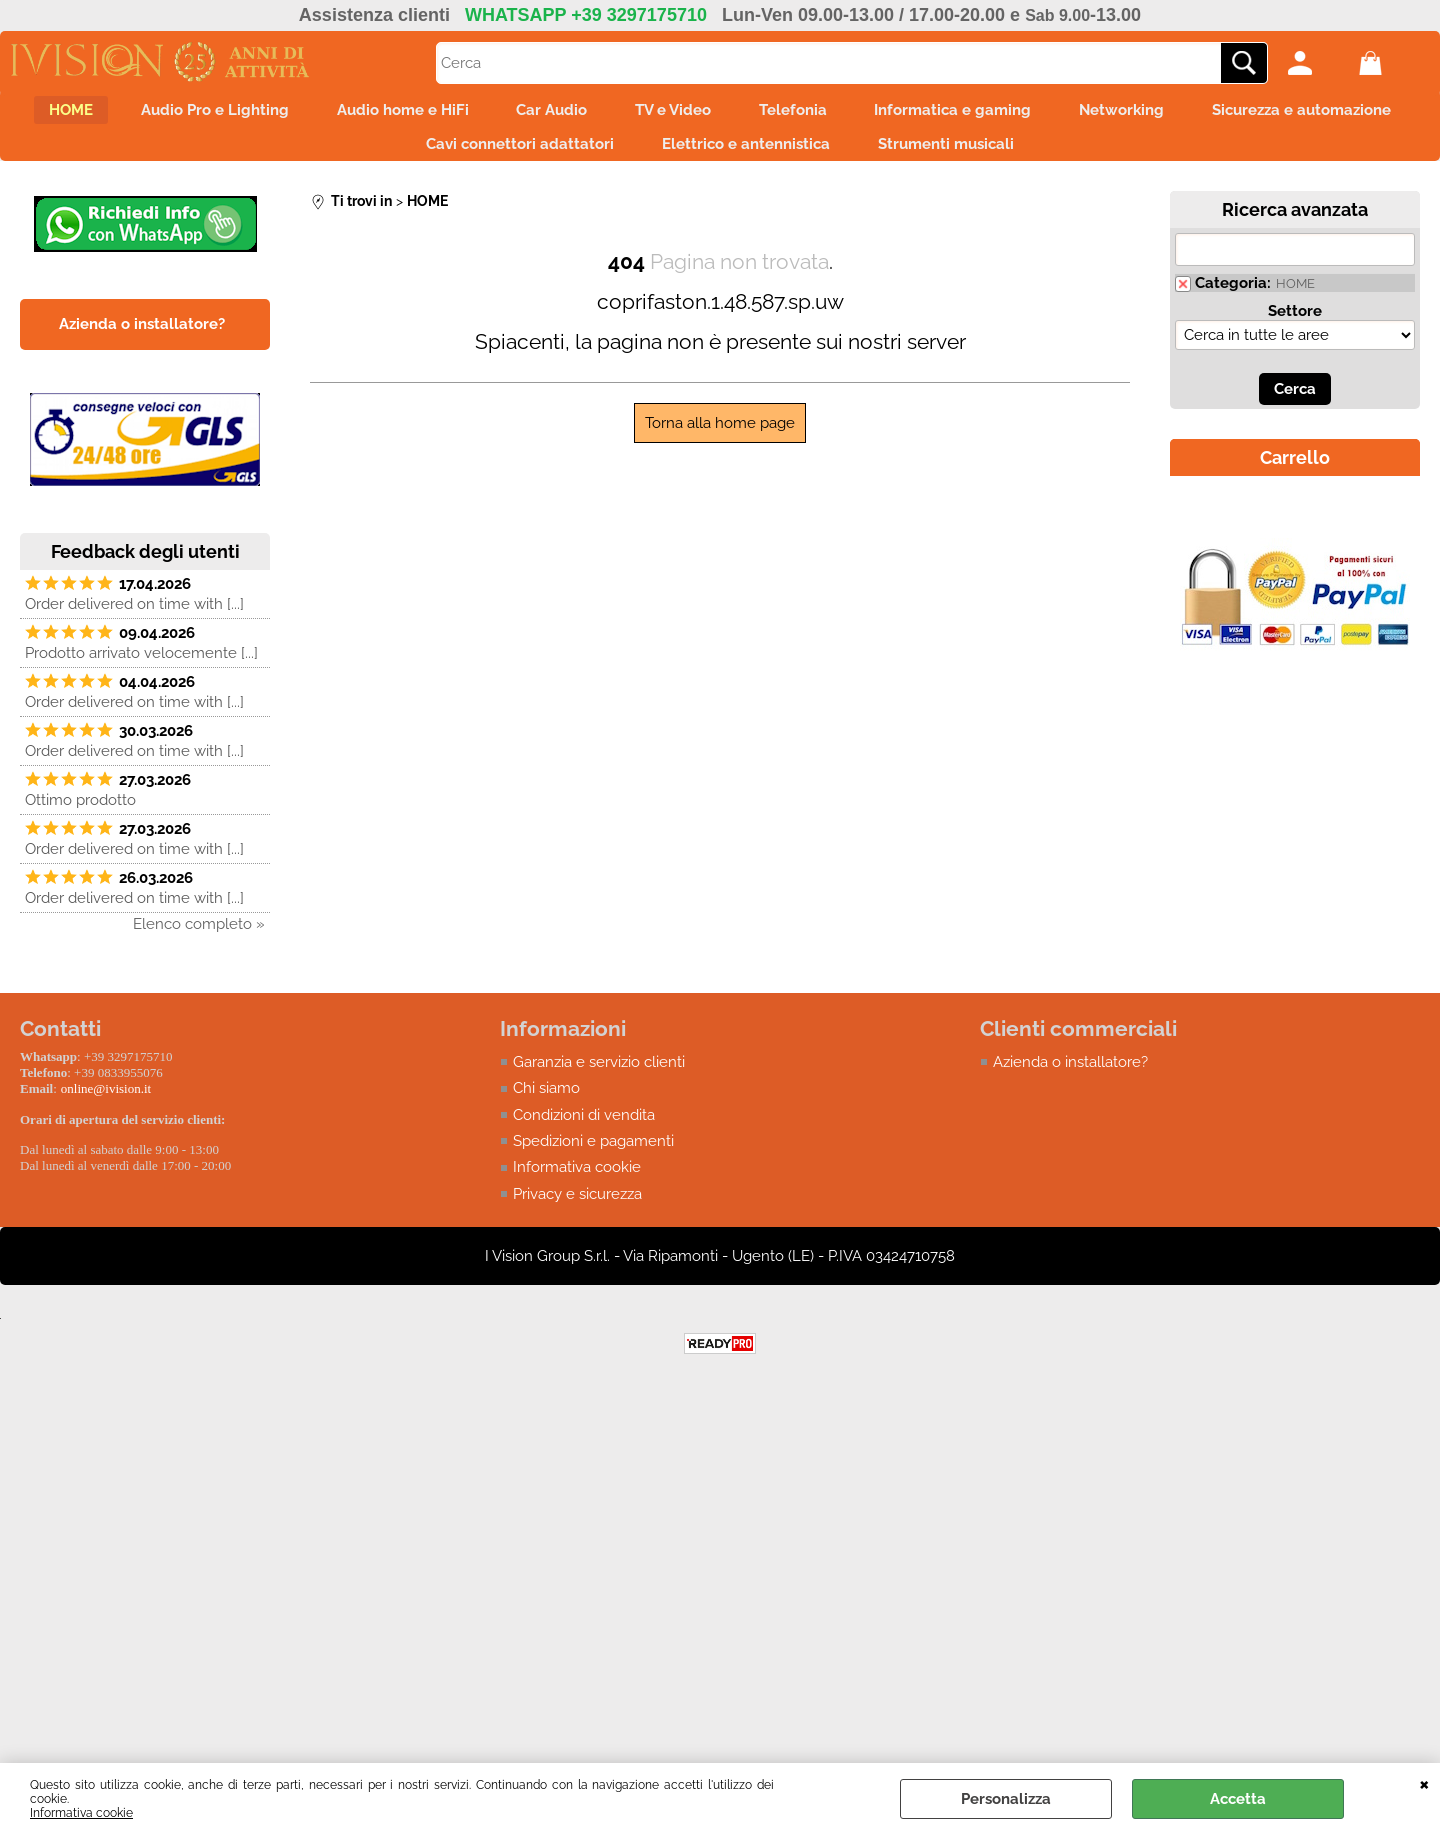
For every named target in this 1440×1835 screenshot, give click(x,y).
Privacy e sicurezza (577, 1211)
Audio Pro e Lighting (298, 114)
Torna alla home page (720, 439)
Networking (1278, 114)
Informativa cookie (81, 1813)
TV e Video (793, 114)
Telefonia (925, 114)
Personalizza (1006, 1799)
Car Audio (659, 114)
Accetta (1238, 1799)
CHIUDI (1424, 1783)
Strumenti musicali (1078, 156)
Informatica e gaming (1097, 114)
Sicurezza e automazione (384, 156)
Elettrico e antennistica (866, 156)
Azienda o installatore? (1070, 1078)
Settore (1295, 327)
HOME (142, 114)
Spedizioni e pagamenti (593, 1158)
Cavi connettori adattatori (628, 156)
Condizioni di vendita (584, 1131)
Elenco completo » (199, 940)
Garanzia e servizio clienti (599, 1078)
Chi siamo (546, 1105)
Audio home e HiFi (498, 114)
